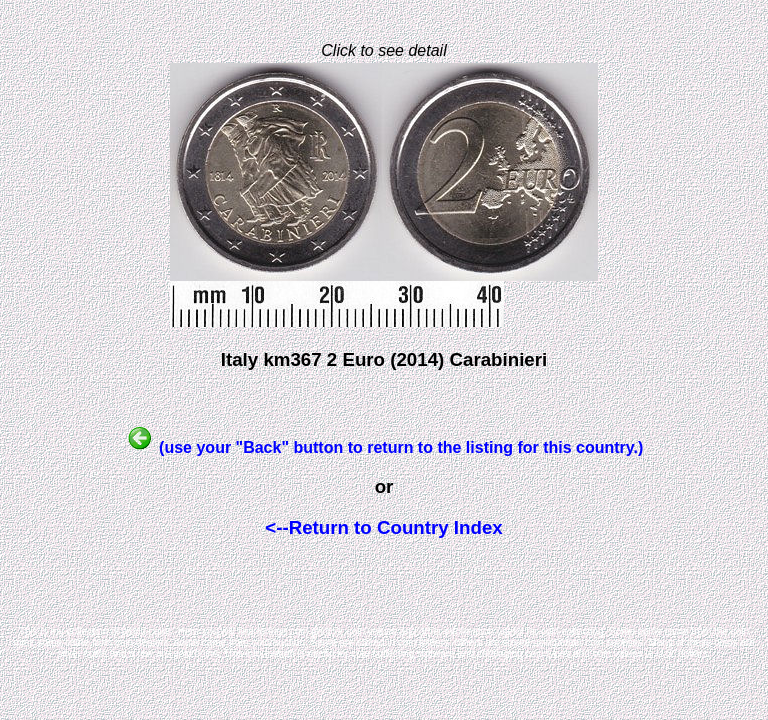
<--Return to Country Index (383, 527)
